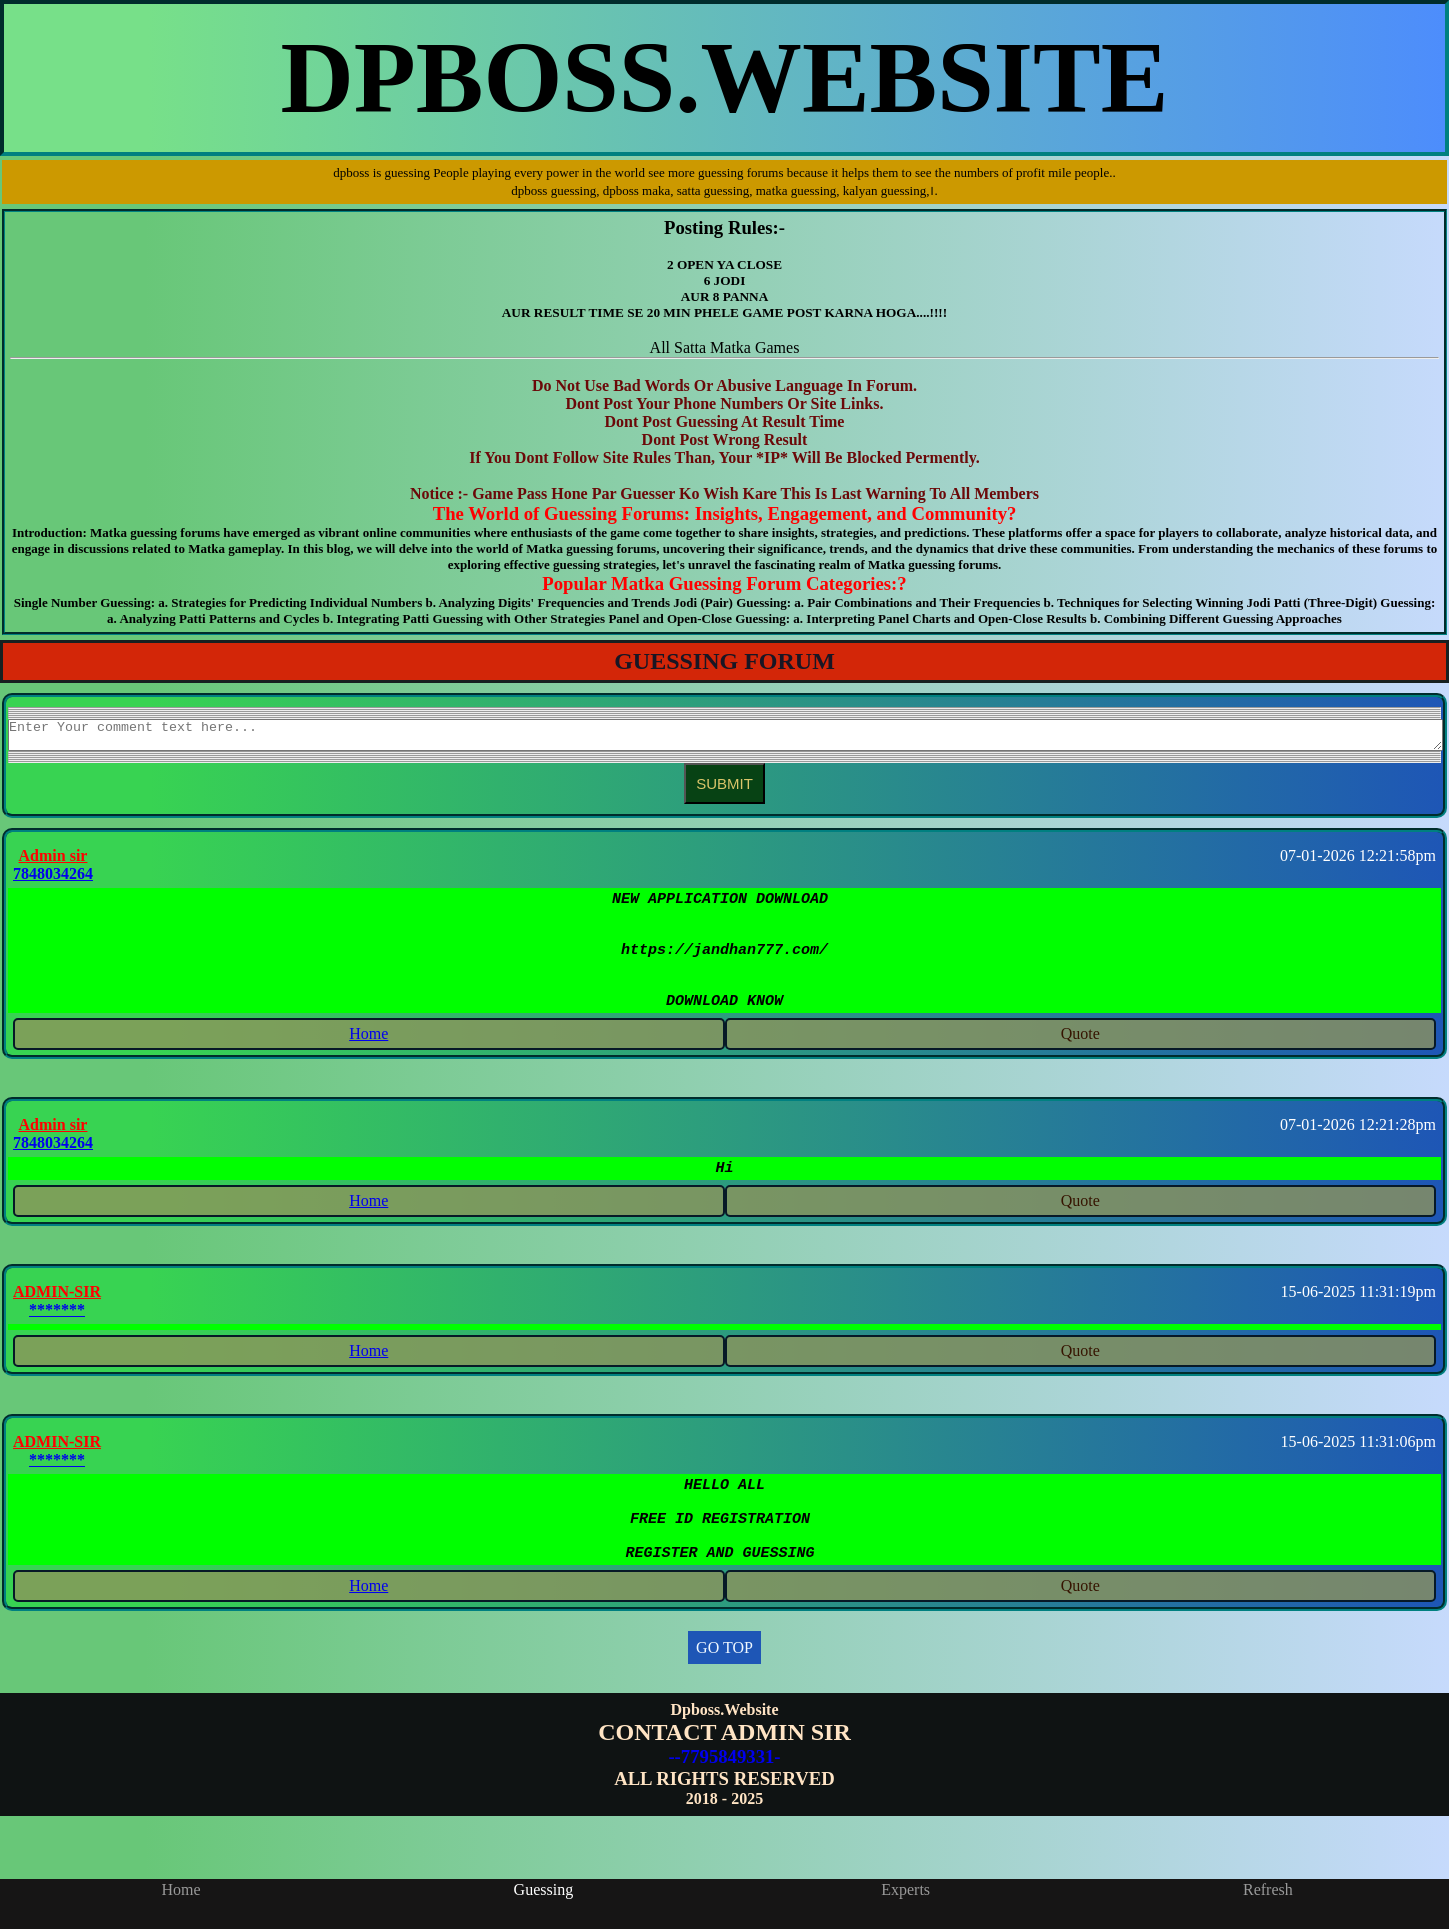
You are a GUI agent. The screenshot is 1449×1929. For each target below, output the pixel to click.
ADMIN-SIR (57, 1321)
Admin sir (53, 861)
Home (368, 1060)
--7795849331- (724, 1801)
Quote (1080, 1060)
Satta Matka (712, 347)
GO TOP (724, 1692)
